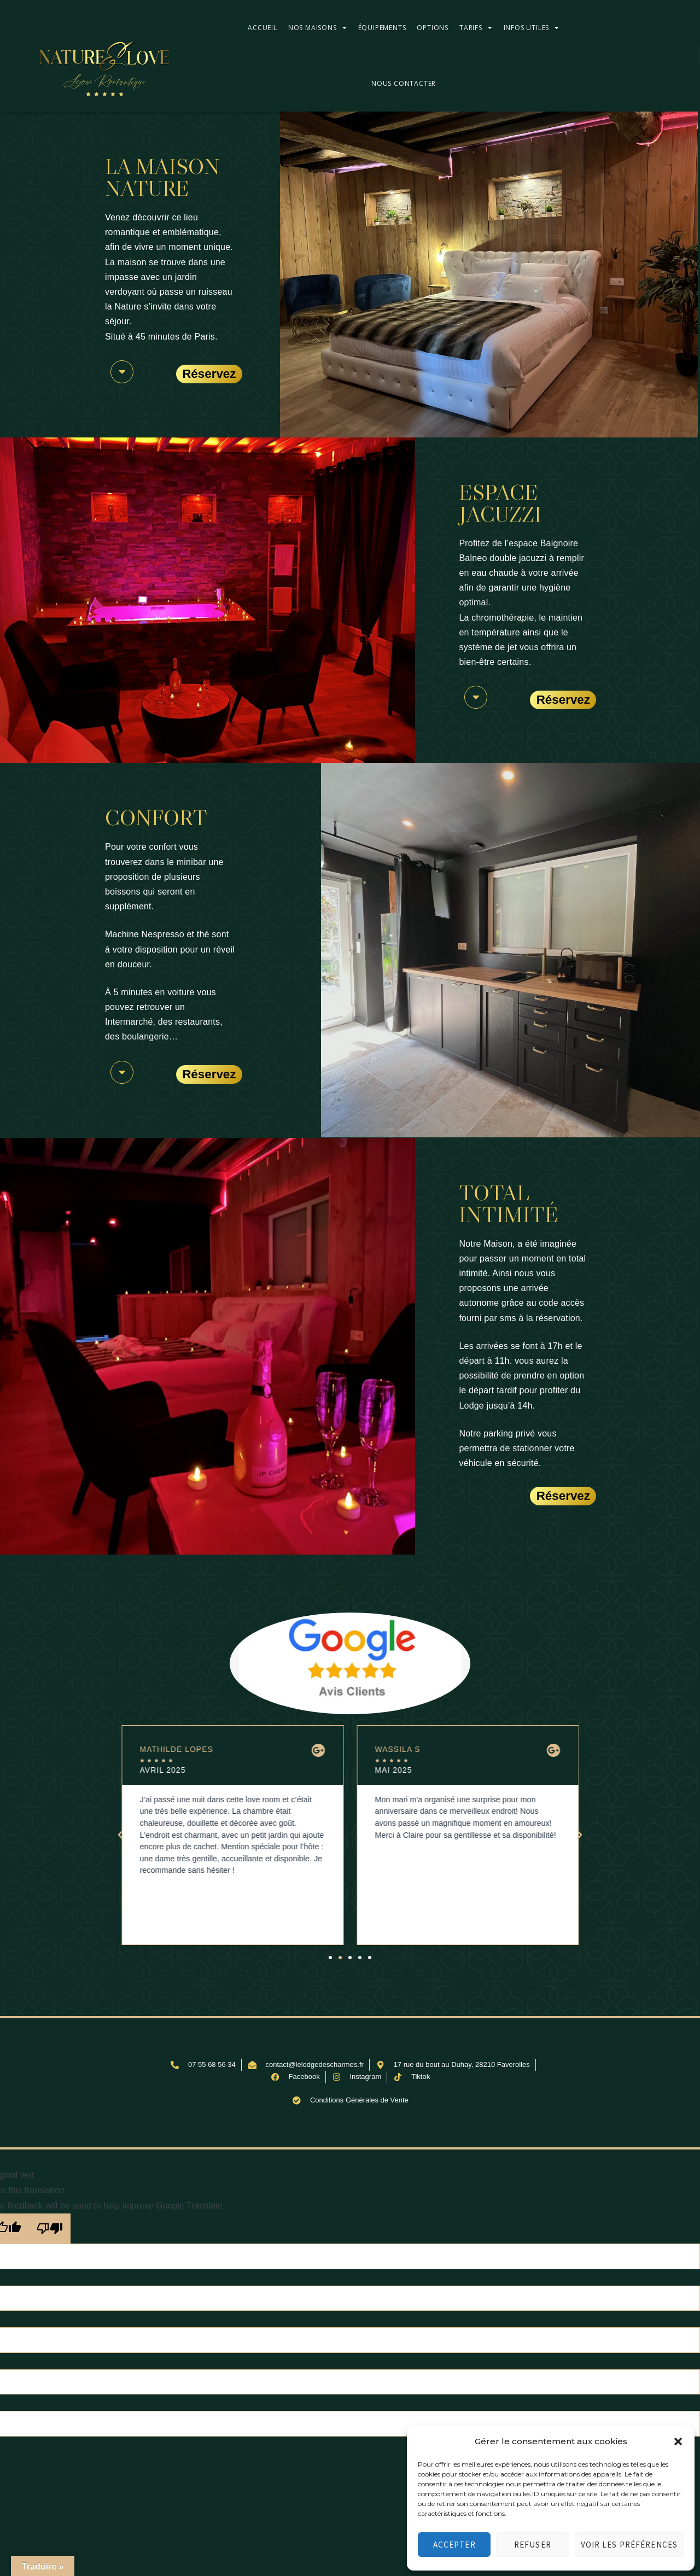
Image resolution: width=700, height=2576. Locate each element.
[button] (678, 2441)
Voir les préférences (629, 2544)
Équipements (382, 27)
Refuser (532, 2544)
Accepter (454, 2544)
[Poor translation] (50, 2228)
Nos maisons (317, 28)
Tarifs (476, 28)
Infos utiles (531, 28)
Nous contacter (403, 83)
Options (432, 27)
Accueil (262, 27)
